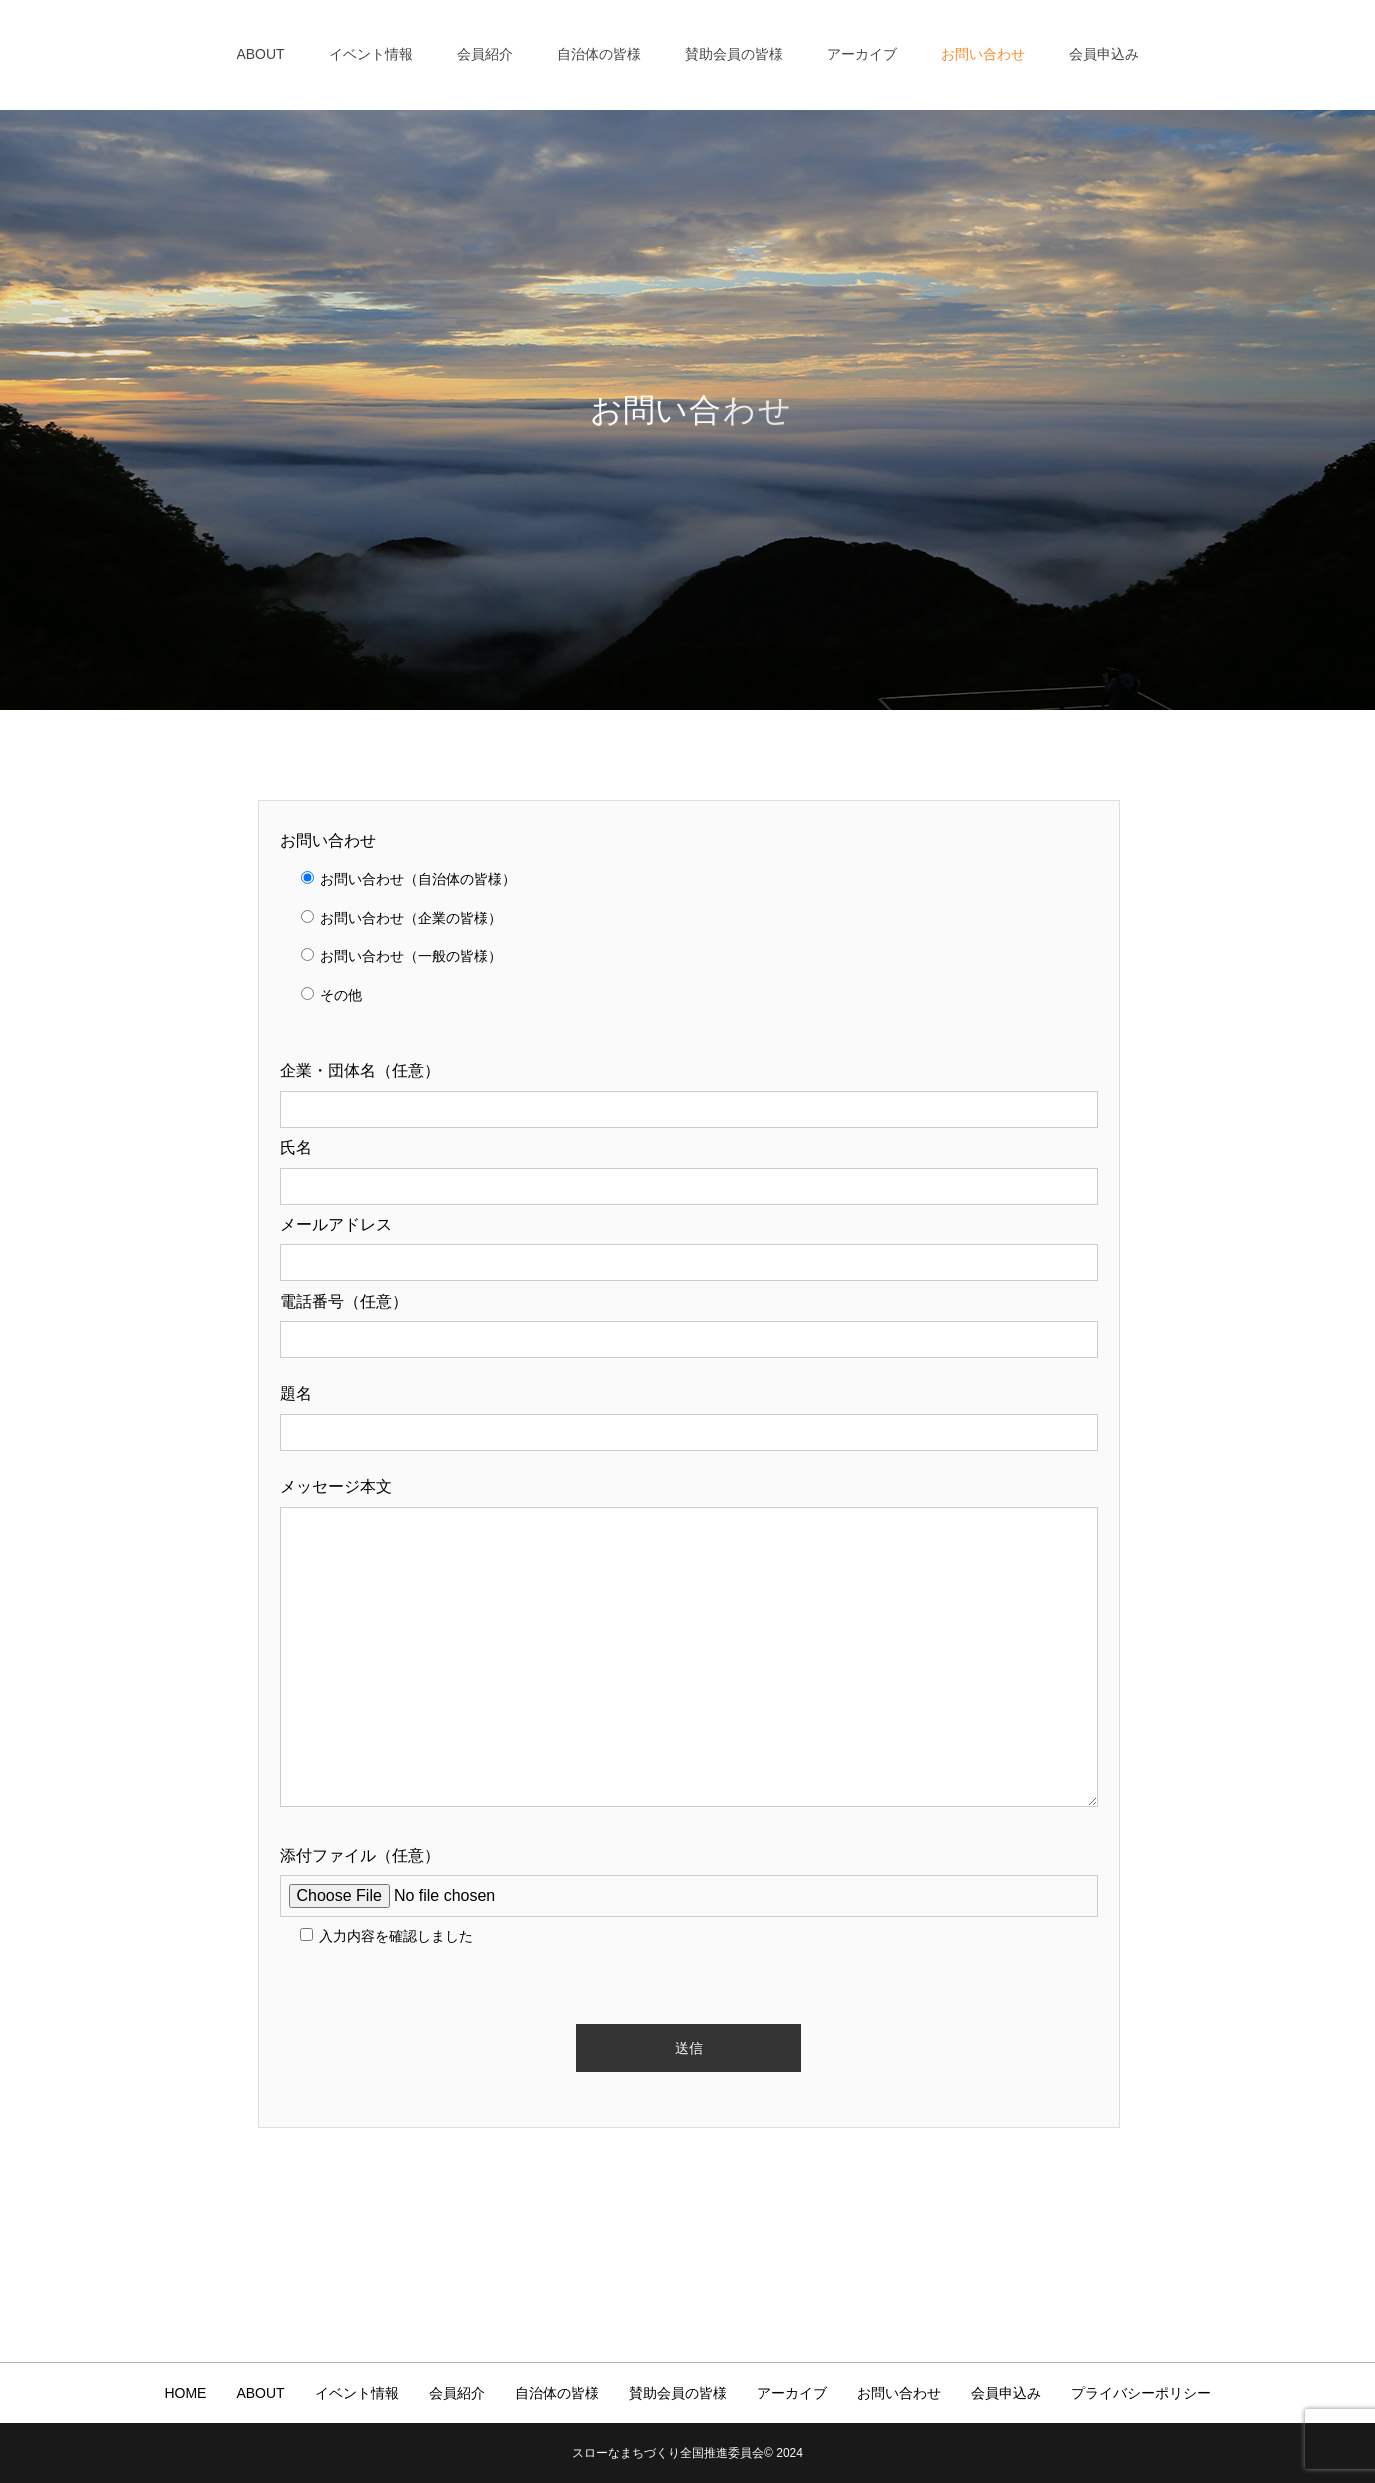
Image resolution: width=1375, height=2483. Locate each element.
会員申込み (1104, 54)
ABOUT (260, 54)
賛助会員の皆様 (734, 54)
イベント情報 (371, 54)
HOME (185, 2393)
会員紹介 (485, 54)
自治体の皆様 (599, 54)
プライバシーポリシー (1141, 2393)
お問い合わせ (983, 54)
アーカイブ (862, 54)
